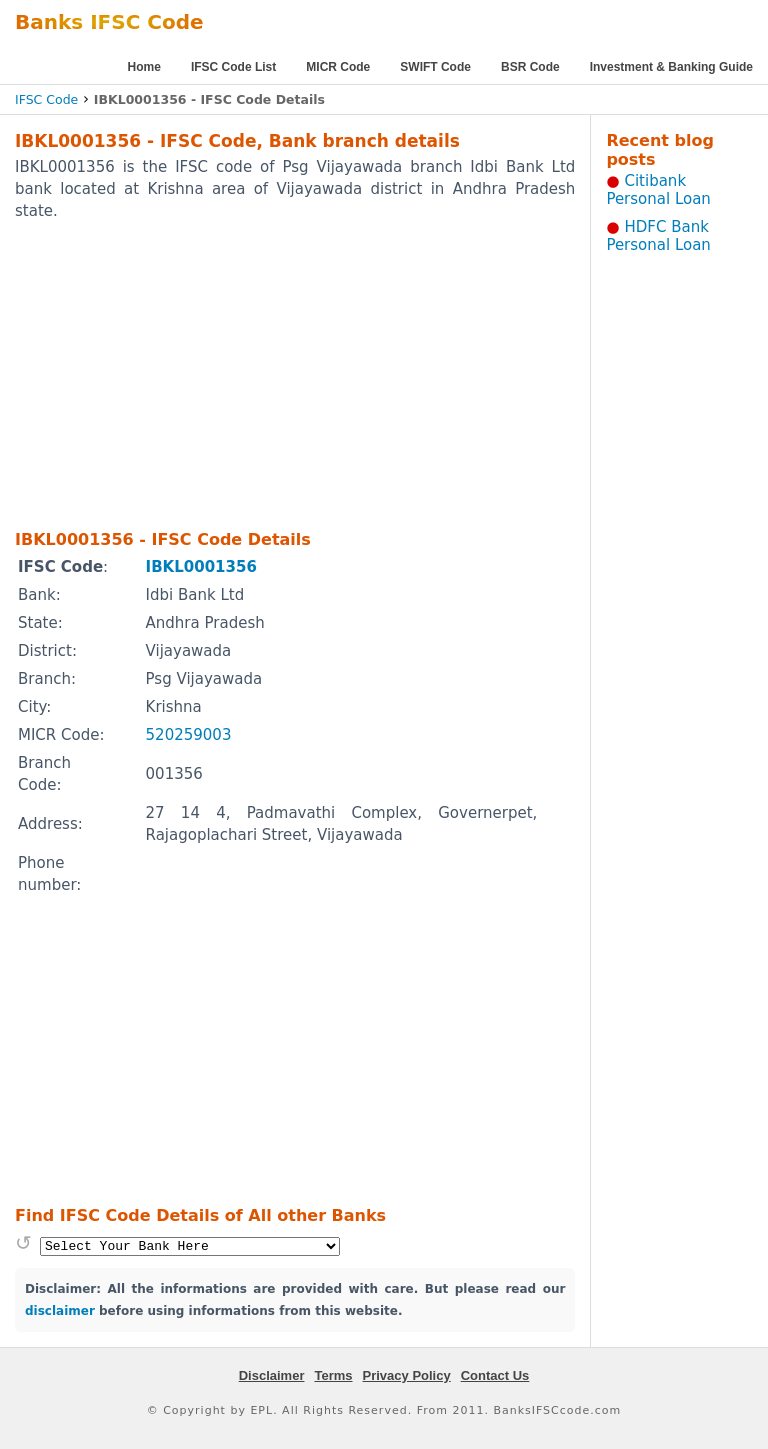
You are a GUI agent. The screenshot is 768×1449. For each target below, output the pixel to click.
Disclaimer (272, 1375)
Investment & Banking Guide (671, 67)
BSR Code (530, 67)
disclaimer (60, 1311)
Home (144, 67)
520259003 (189, 735)
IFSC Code (46, 99)
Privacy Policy (407, 1375)
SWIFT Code (435, 67)
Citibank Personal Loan (658, 190)
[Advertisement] (269, 374)
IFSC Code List (233, 67)
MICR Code (338, 67)
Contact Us (495, 1375)
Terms (333, 1375)
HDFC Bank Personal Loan (658, 236)
